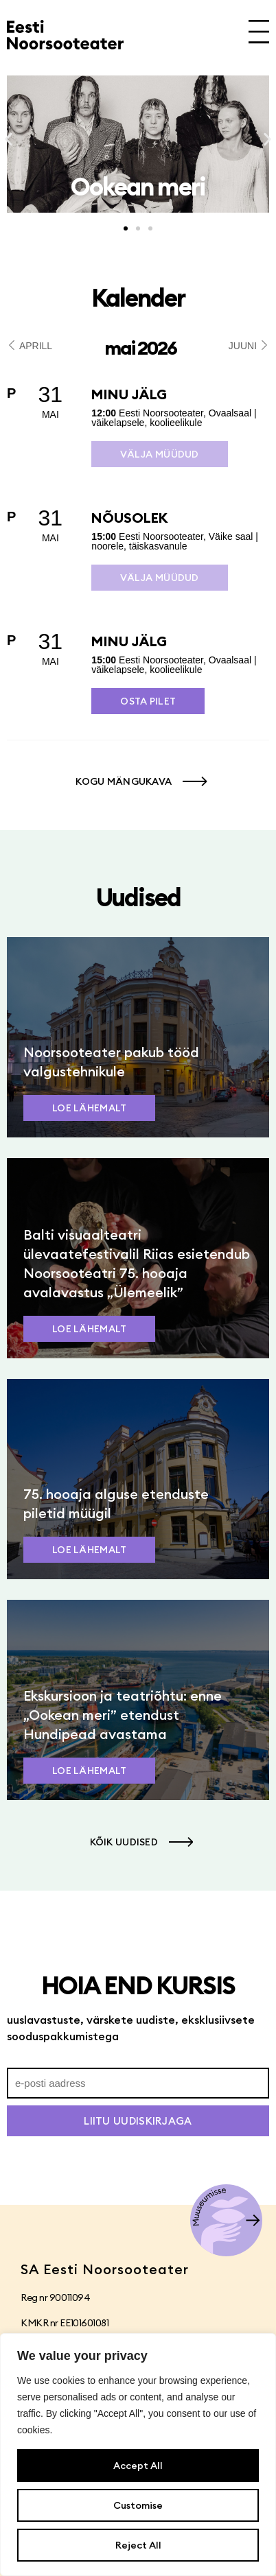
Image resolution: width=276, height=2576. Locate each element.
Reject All (138, 2545)
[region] (138, 2454)
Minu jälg (129, 394)
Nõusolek (129, 517)
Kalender (138, 298)
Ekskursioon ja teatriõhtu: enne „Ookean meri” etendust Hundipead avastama (122, 1714)
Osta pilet (148, 701)
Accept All (138, 2465)
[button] (8, 139)
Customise (138, 2505)
